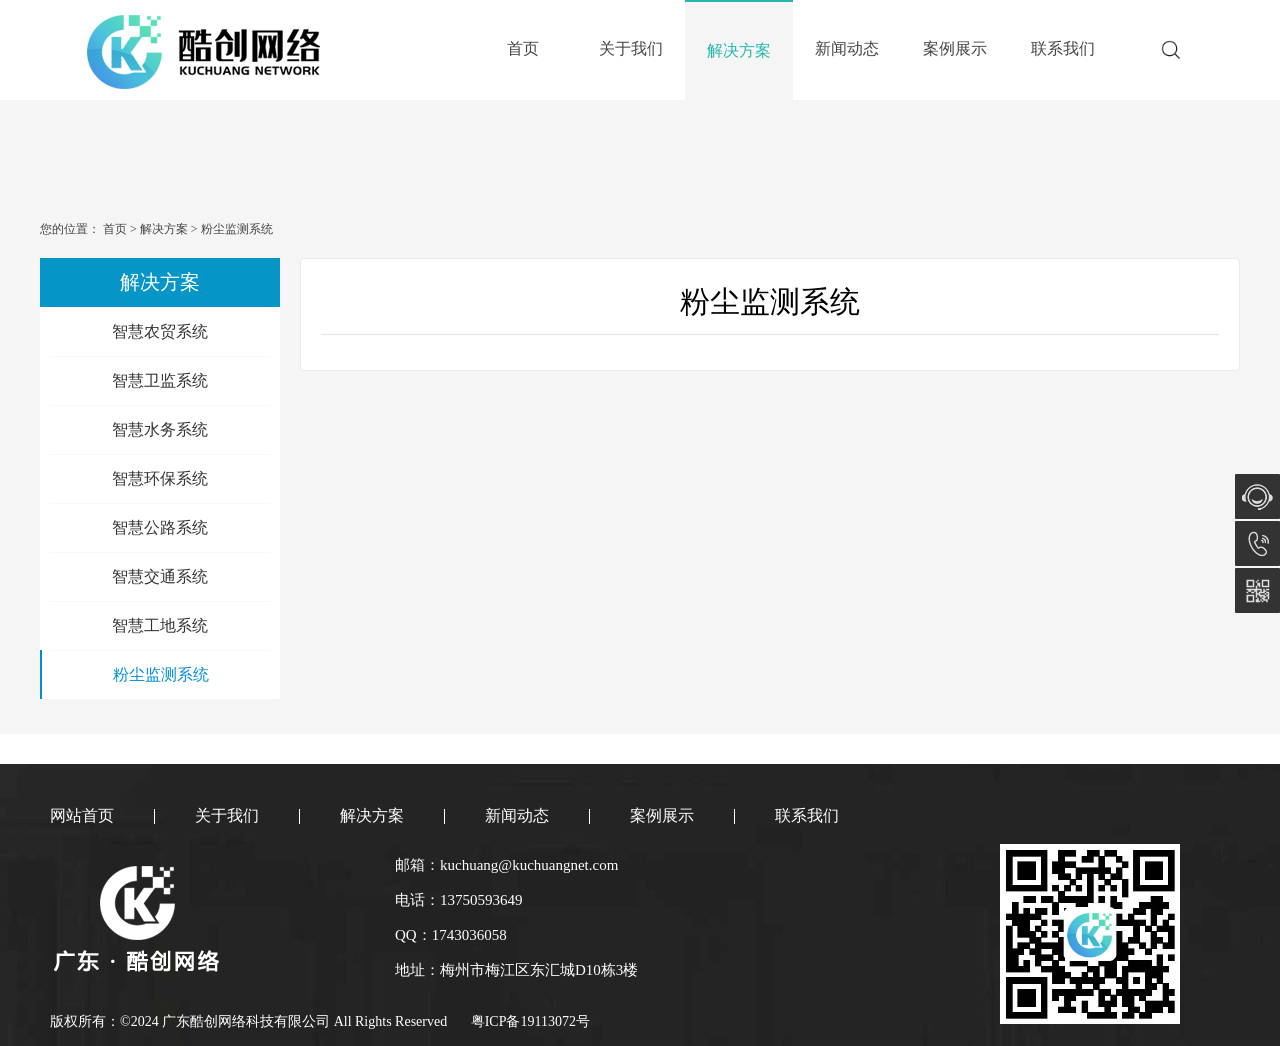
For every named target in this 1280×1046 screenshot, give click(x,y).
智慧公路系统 (160, 527)
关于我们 (631, 48)
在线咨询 (1257, 496)
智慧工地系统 (160, 625)
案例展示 (955, 48)
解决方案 (739, 50)
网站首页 (82, 815)
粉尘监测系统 (235, 229)
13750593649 (1257, 543)
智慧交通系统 (160, 576)
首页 (523, 48)
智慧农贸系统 (160, 331)
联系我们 (1063, 48)
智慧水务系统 (160, 429)
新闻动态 (847, 48)
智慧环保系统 (160, 478)
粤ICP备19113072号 (530, 1021)
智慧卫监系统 (160, 380)
